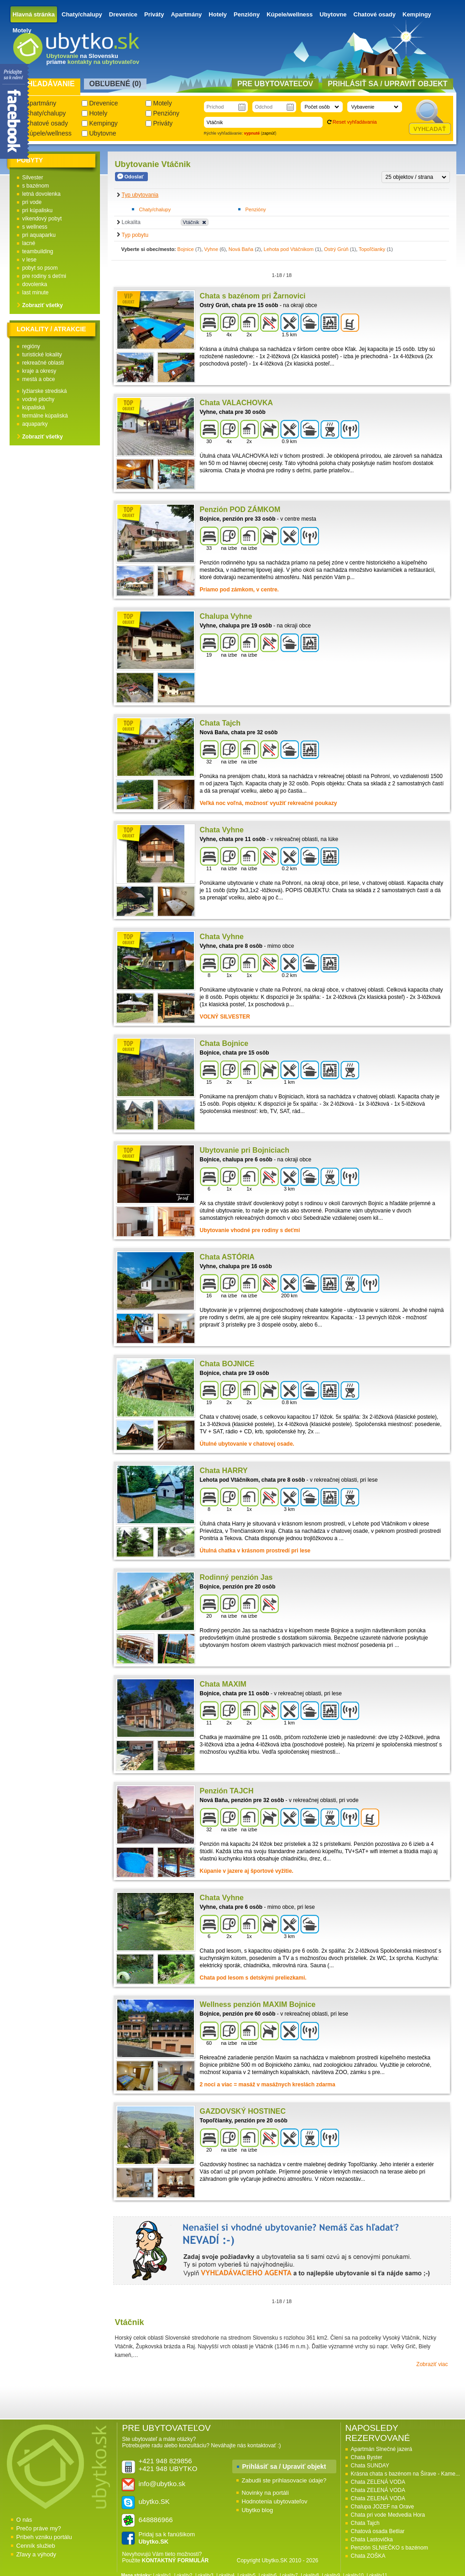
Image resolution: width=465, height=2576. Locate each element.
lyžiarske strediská (44, 391)
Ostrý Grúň (336, 249)
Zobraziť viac (432, 2364)
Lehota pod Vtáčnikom (288, 249)
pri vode (32, 202)
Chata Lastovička (372, 2539)
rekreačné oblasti (43, 363)
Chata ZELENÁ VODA (378, 2482)
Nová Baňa (241, 249)
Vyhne (211, 249)
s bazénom (35, 186)
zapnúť (268, 133)
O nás (24, 2519)
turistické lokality (42, 354)
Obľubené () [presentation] (115, 84)
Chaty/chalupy (82, 14)
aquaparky (35, 424)
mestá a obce (38, 379)
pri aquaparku (39, 235)
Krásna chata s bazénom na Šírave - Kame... (405, 2474)
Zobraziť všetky (42, 305)
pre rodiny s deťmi (44, 276)
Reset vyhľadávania (355, 122)
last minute (35, 292)
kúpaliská (33, 407)
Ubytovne (332, 14)
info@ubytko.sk (162, 2483)
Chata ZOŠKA (368, 2556)
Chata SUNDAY (370, 2465)
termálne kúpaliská (45, 416)
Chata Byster (366, 2457)
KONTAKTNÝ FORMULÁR (175, 2560)
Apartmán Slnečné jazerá (382, 2449)
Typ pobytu (135, 235)
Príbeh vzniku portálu (44, 2537)
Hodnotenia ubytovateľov (275, 2501)
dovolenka (34, 284)
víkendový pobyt (42, 218)
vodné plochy (38, 399)
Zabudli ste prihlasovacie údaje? (284, 2480)
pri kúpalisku (37, 210)
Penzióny (247, 14)
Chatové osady (375, 14)
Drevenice (123, 14)
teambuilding (37, 251)
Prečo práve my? (38, 2528)
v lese (29, 259)
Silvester (32, 177)
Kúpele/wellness (289, 14)
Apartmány (186, 14)
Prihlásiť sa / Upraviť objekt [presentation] (387, 84)
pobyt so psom (40, 268)
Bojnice (186, 249)
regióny (31, 346)
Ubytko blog (257, 2510)
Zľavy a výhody (36, 2554)
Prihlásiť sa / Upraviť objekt (284, 2466)
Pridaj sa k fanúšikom (167, 2538)
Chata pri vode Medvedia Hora (388, 2515)
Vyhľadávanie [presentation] (46, 84)
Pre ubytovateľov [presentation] (275, 84)
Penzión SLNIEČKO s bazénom (389, 2548)
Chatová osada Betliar (378, 2531)
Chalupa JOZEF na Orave (382, 2506)
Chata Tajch (365, 2523)
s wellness (34, 227)
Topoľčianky (372, 249)
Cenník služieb (35, 2545)
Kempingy (416, 14)
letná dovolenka (41, 194)
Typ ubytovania (140, 195)
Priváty (154, 14)
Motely (22, 30)
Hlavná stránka (34, 14)
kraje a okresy (39, 371)
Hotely (218, 14)
